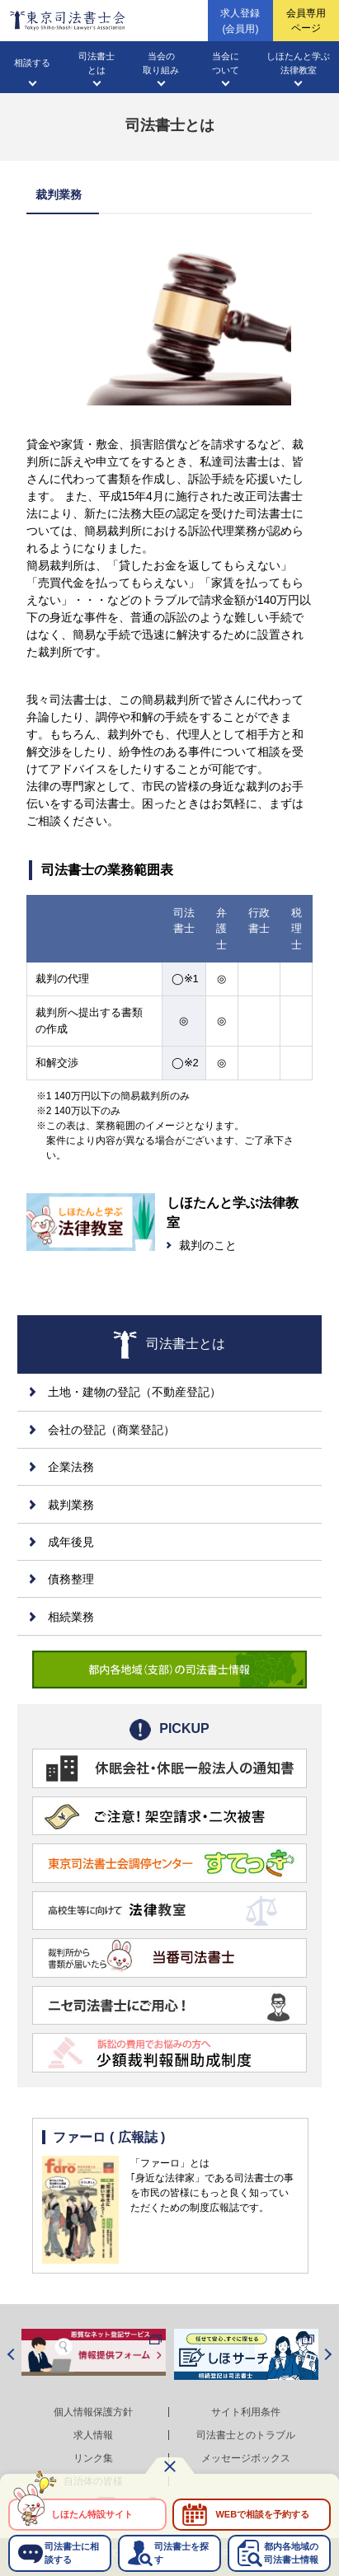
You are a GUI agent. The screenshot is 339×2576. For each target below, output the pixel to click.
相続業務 (71, 1616)
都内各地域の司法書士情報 (291, 2552)
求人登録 (240, 21)
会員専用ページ (306, 20)
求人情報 (93, 2435)
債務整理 (71, 1578)
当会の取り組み (161, 63)
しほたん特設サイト (92, 2514)
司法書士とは (96, 63)
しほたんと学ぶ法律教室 (298, 63)
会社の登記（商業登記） (111, 1429)
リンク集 (93, 2458)
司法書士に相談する (72, 2552)
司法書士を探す (181, 2552)
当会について (225, 63)
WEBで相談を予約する (262, 2514)
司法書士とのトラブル (245, 2435)
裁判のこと (208, 1245)
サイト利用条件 (245, 2412)
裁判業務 (71, 1504)
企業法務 (71, 1466)
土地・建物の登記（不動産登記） (134, 1391)
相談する (32, 63)
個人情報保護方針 (93, 2412)
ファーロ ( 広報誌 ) (109, 2137)
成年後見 (71, 1541)
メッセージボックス (245, 2458)
